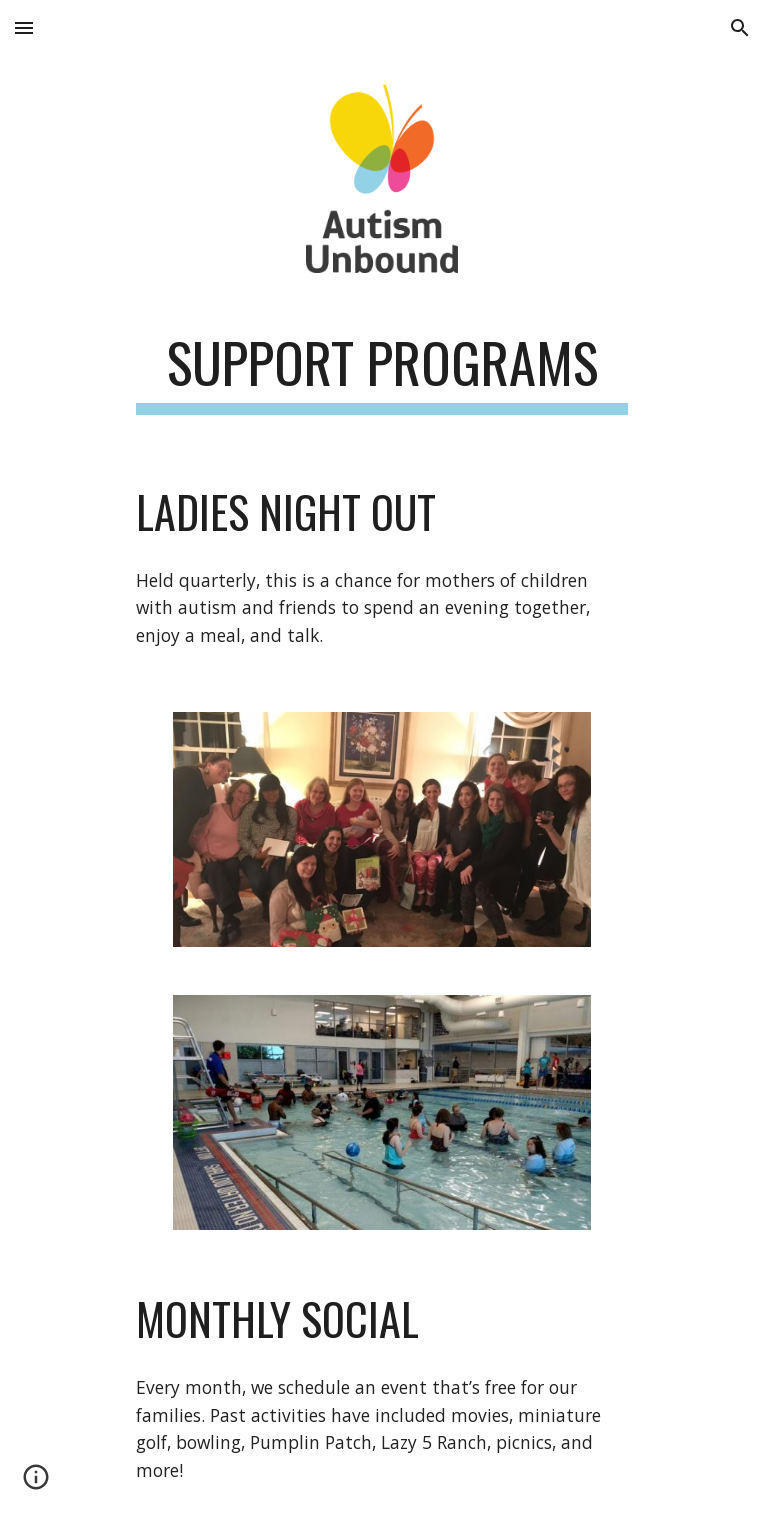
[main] (381, 372)
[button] (24, 27)
